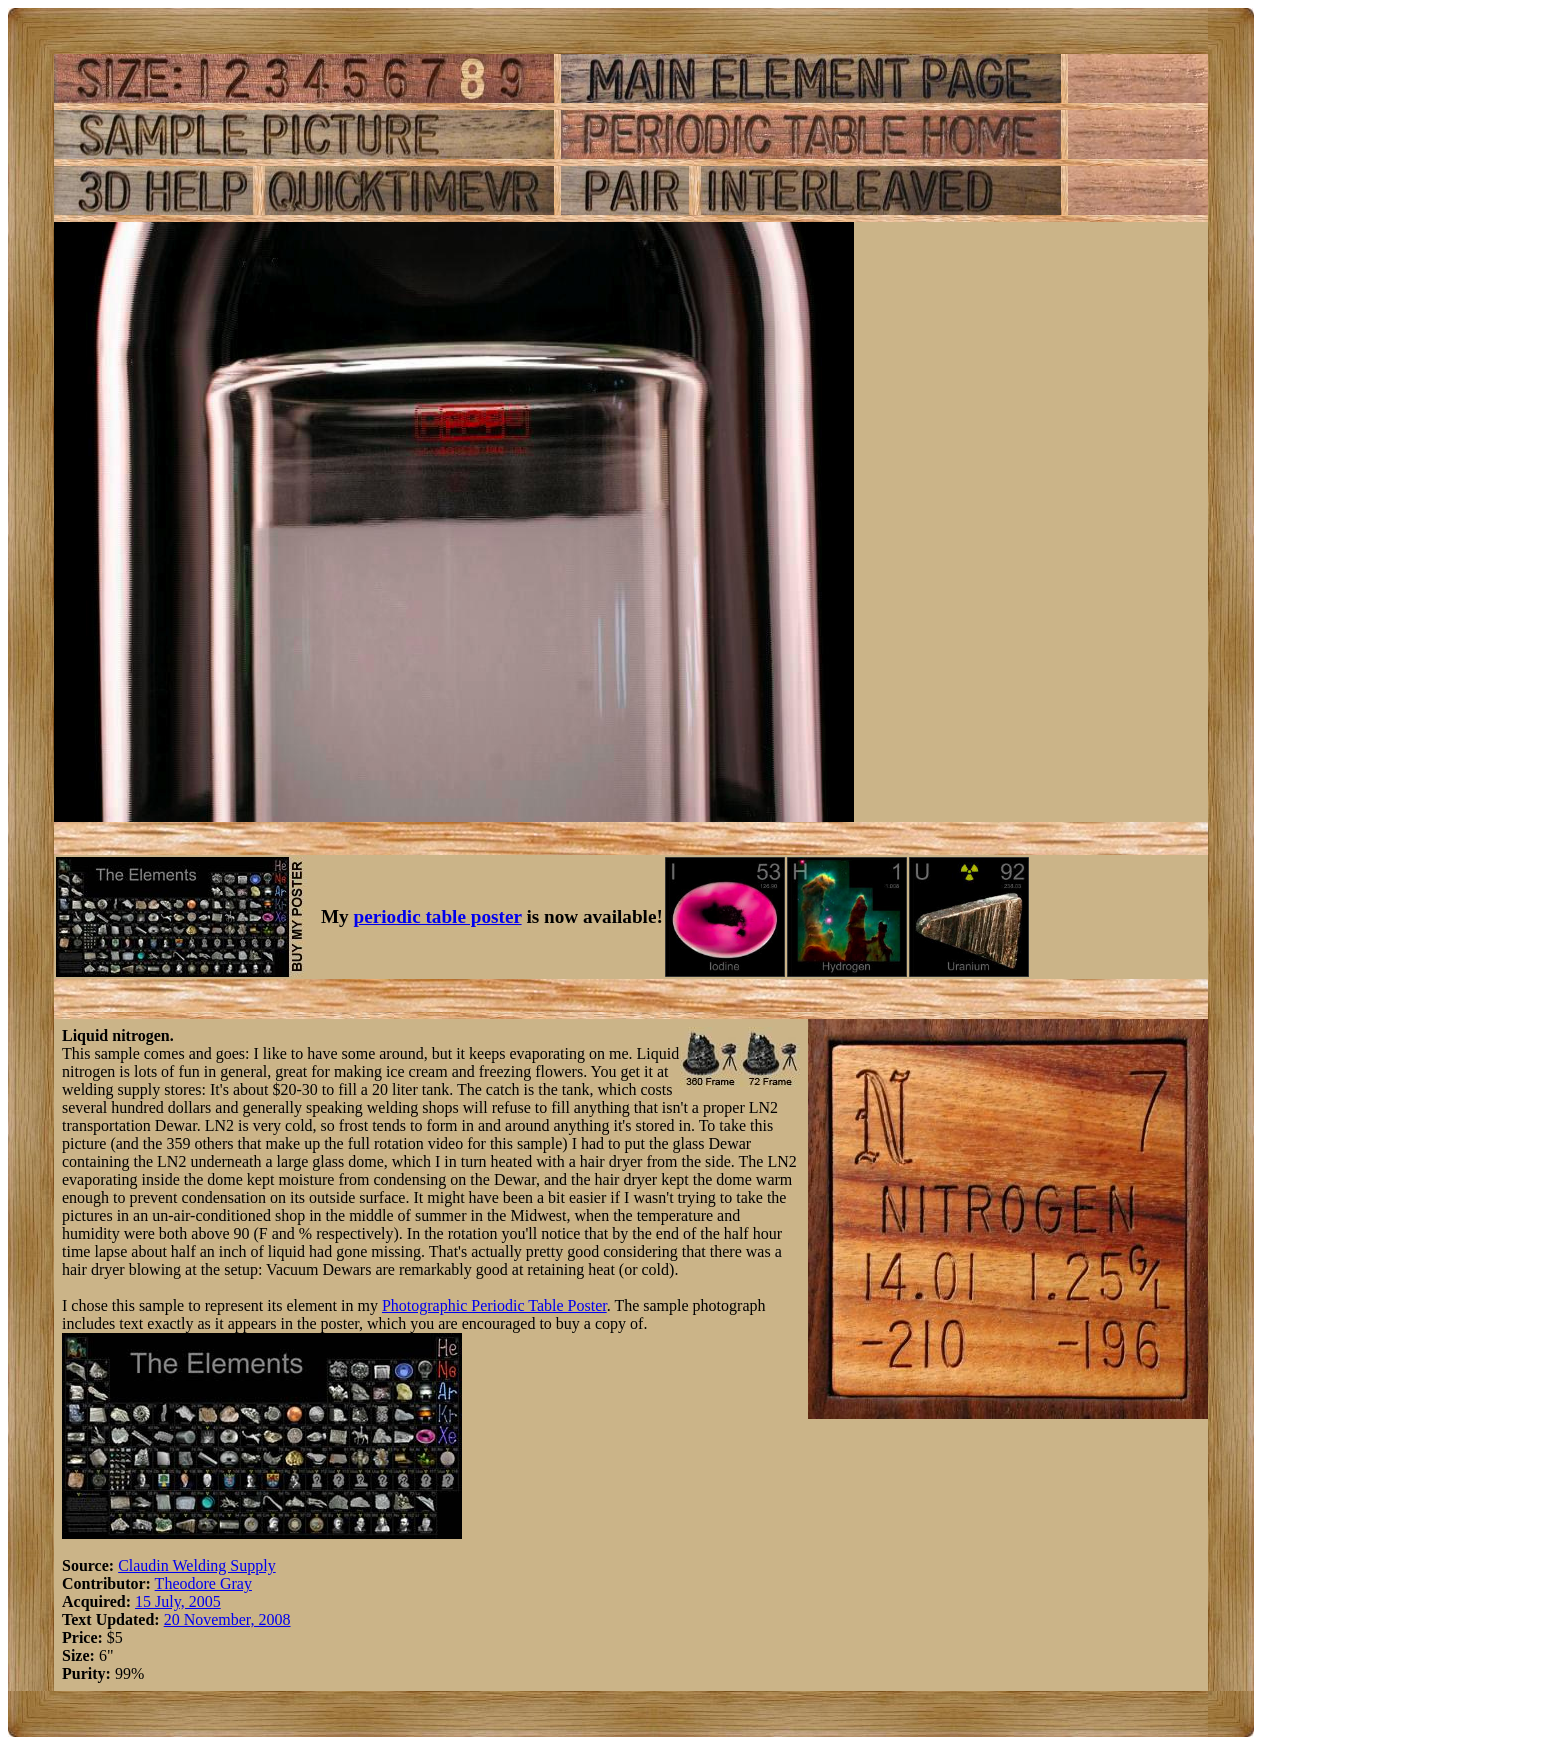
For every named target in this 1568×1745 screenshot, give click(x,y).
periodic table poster (438, 916)
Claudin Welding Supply (197, 1565)
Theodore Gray (203, 1583)
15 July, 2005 (178, 1601)
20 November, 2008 (227, 1619)
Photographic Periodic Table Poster (494, 1305)
